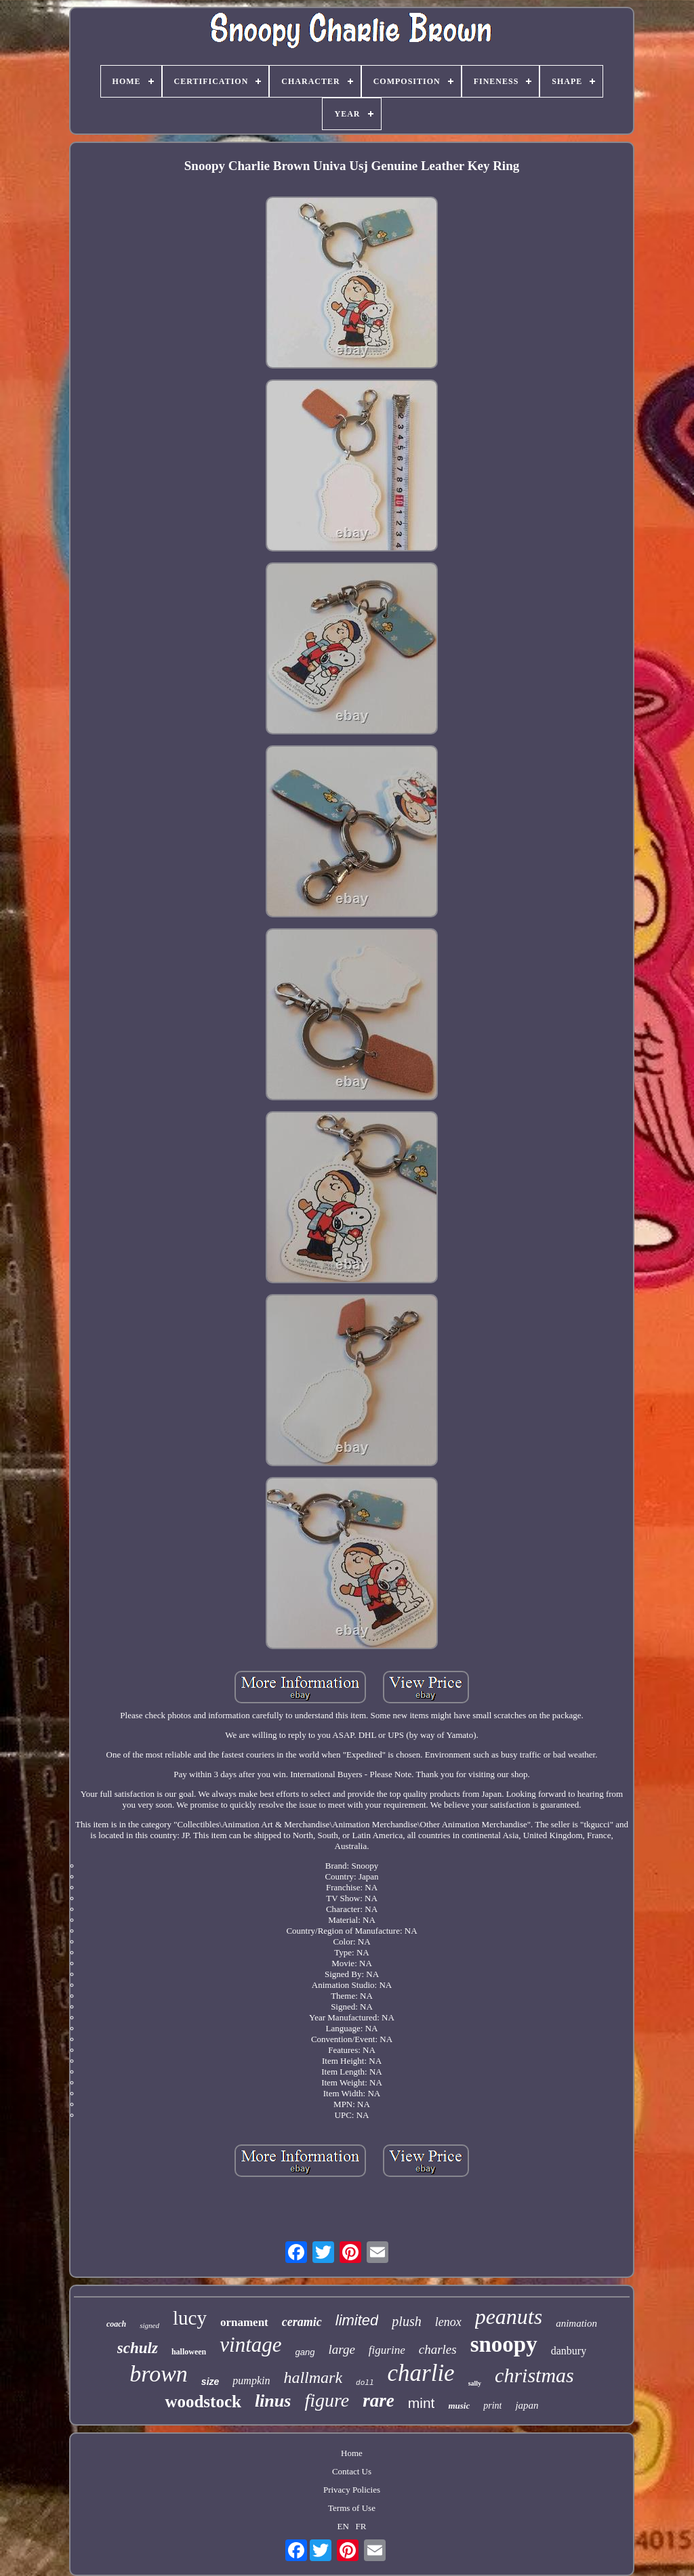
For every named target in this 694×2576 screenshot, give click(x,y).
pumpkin (251, 2380)
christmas (534, 2375)
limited (357, 2320)
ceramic (302, 2322)
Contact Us (351, 2471)
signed (149, 2325)
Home (352, 2453)
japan (526, 2405)
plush (406, 2321)
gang (305, 2352)
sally (474, 2383)
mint (421, 2403)
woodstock (203, 2401)
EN (343, 2526)
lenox (448, 2322)
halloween (188, 2351)
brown (158, 2373)
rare (378, 2400)
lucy (190, 2318)
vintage (250, 2344)
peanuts (509, 2316)
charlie (421, 2373)
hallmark (312, 2377)
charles (438, 2349)
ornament (244, 2322)
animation (576, 2323)
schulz (137, 2348)
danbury (568, 2350)
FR (361, 2526)
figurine (387, 2350)
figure (326, 2400)
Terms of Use (351, 2508)
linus (273, 2401)
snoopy (503, 2344)
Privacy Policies (351, 2490)
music (459, 2406)
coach (116, 2324)
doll (364, 2383)
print (492, 2406)
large (341, 2349)
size (210, 2381)
